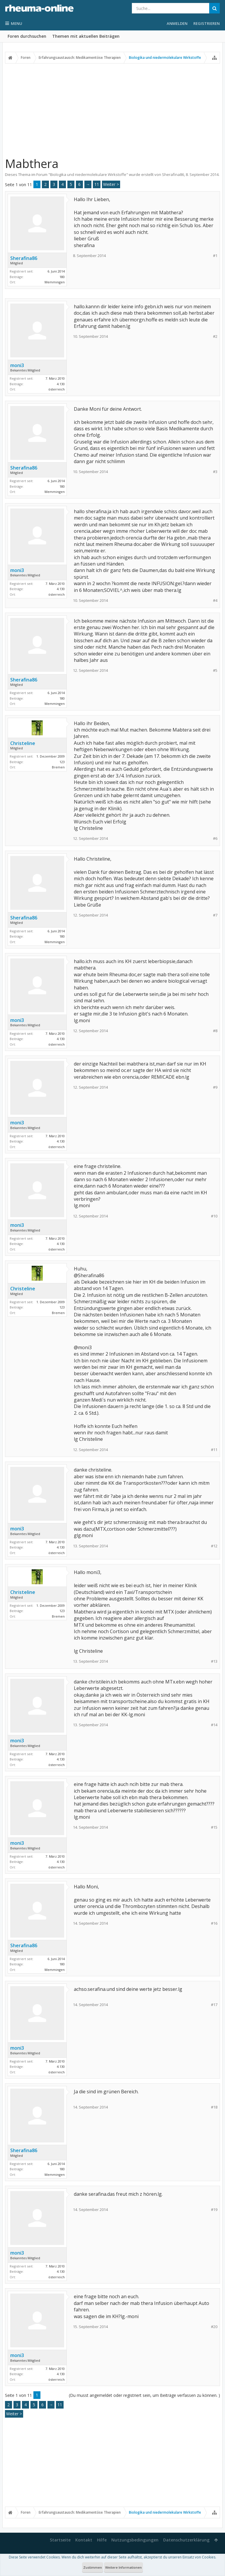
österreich (56, 389)
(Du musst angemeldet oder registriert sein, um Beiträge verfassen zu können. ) (144, 2395)
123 (62, 762)
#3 (215, 471)
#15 (214, 1827)
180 (62, 277)
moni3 (17, 365)
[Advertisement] (112, 107)
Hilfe (102, 2540)
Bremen (58, 767)
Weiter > (111, 184)
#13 (214, 1661)
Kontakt (83, 2540)
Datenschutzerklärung (186, 2540)
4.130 (61, 384)
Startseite (60, 2540)
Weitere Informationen (123, 2567)
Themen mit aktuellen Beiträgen (86, 36)
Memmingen (55, 282)
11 (96, 184)
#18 (214, 2107)
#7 (215, 915)
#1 (215, 255)
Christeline (22, 743)
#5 (215, 670)
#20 (214, 2326)
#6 (215, 838)
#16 (214, 1923)
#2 (215, 336)
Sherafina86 (173, 174)
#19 (214, 2209)
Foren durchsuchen (27, 36)
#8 (215, 1030)
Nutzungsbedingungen (134, 2540)
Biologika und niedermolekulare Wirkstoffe (88, 174)
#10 (214, 1216)
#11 (214, 1449)
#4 (215, 600)
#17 (214, 2004)
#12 (214, 1546)
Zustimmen (92, 2567)
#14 (214, 1724)
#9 (215, 1087)
